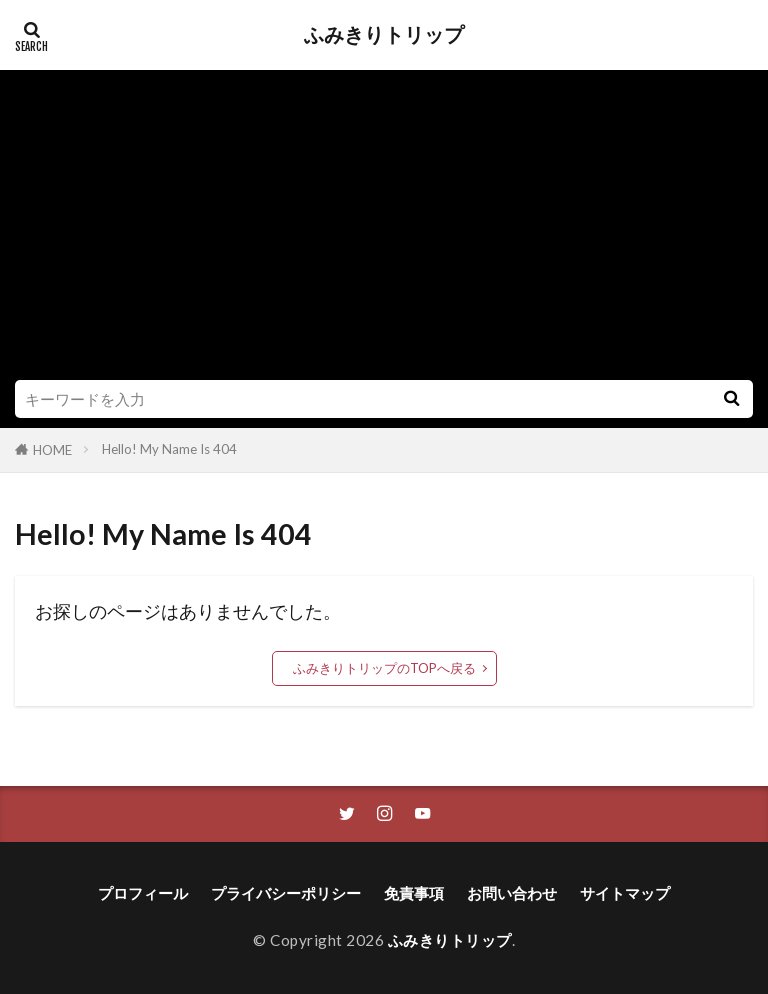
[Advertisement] (384, 230)
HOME (52, 450)
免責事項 (414, 893)
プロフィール (143, 893)
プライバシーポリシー (286, 893)
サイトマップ (625, 893)
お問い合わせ (512, 893)
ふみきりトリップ (384, 35)
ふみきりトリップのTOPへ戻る (384, 668)
